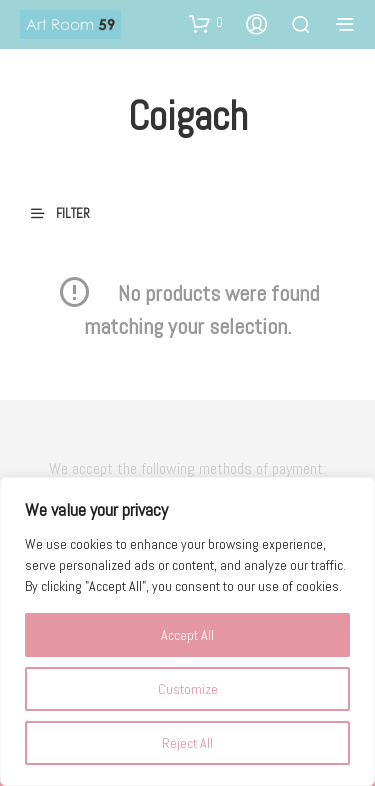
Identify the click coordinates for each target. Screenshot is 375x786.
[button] (206, 23)
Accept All (187, 635)
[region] (187, 631)
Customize (188, 689)
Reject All (187, 743)
